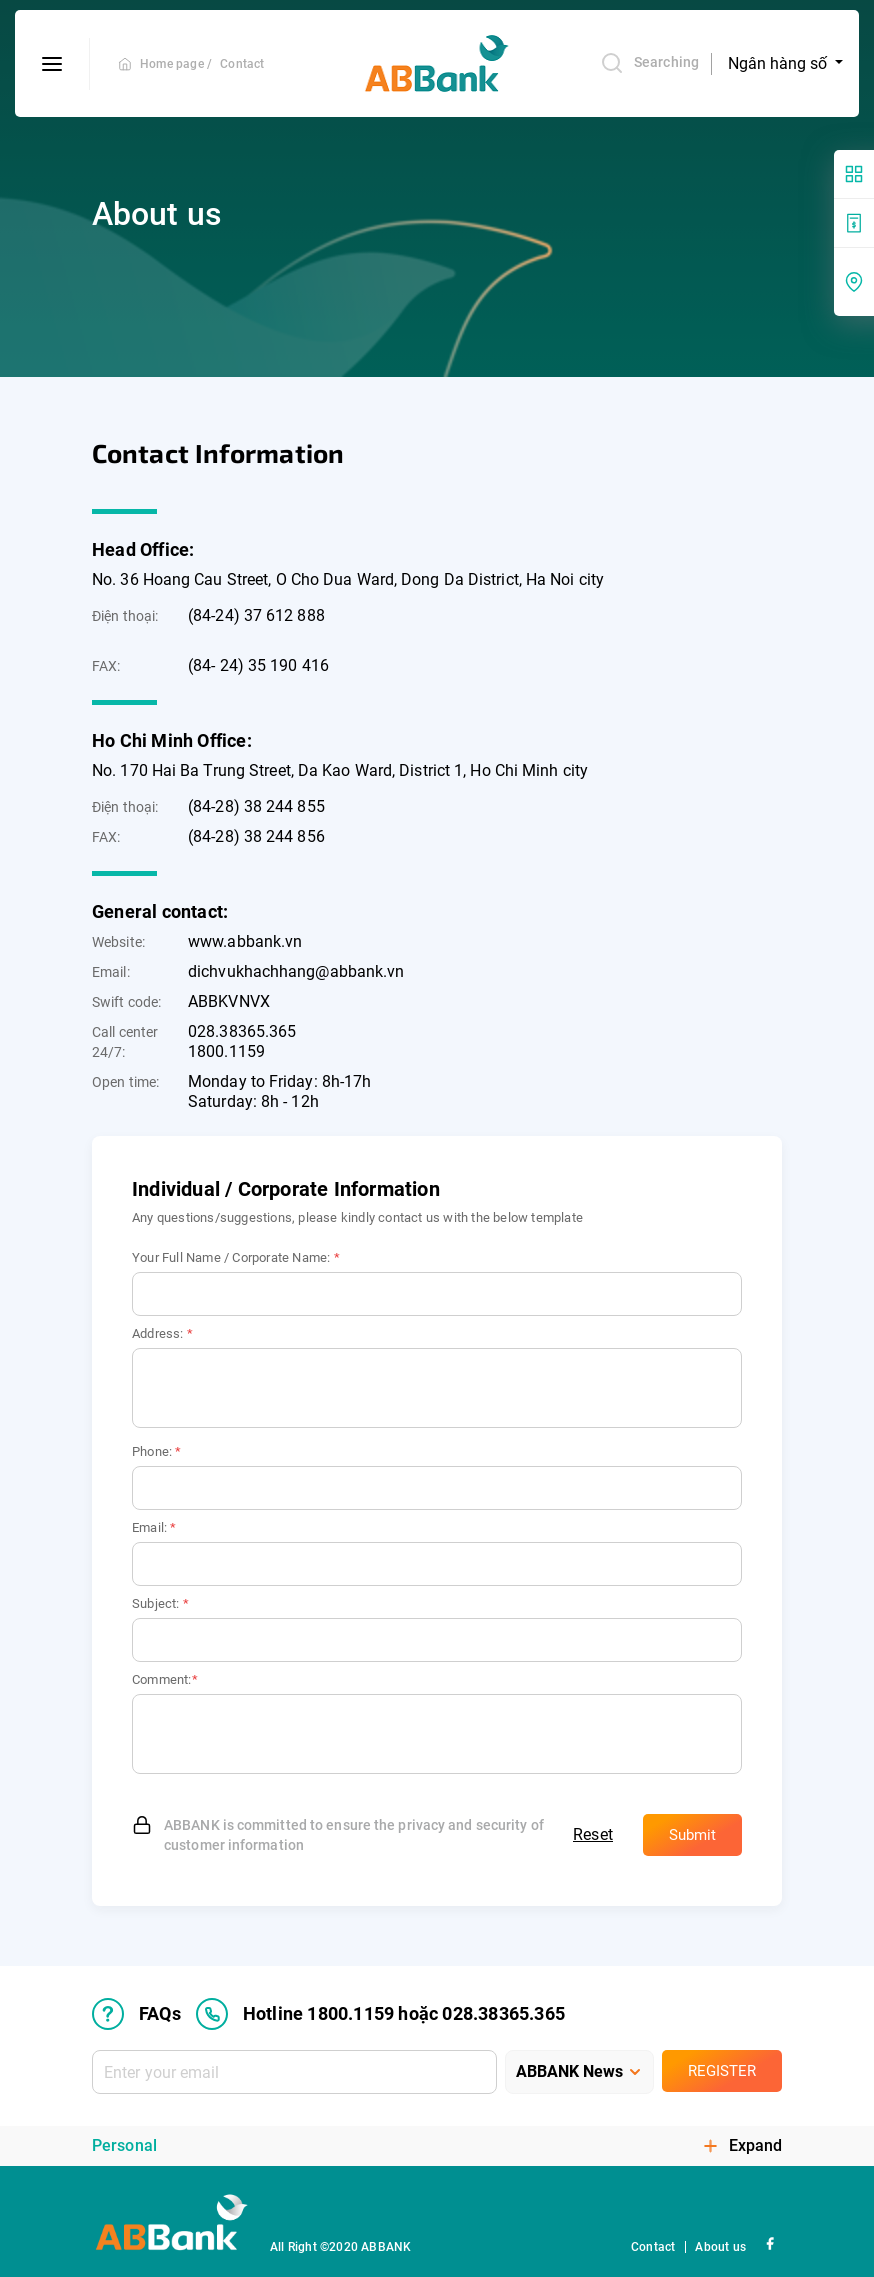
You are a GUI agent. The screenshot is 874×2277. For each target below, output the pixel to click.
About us (720, 2247)
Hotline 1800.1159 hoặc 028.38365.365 (380, 2014)
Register (722, 2071)
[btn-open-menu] (52, 64)
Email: (154, 1527)
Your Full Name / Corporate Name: (236, 1257)
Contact (242, 64)
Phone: (157, 1451)
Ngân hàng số (779, 63)
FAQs (136, 2014)
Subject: (160, 1603)
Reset (593, 1835)
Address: (162, 1333)
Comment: (165, 1679)
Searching (649, 63)
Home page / (176, 64)
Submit (692, 1835)
